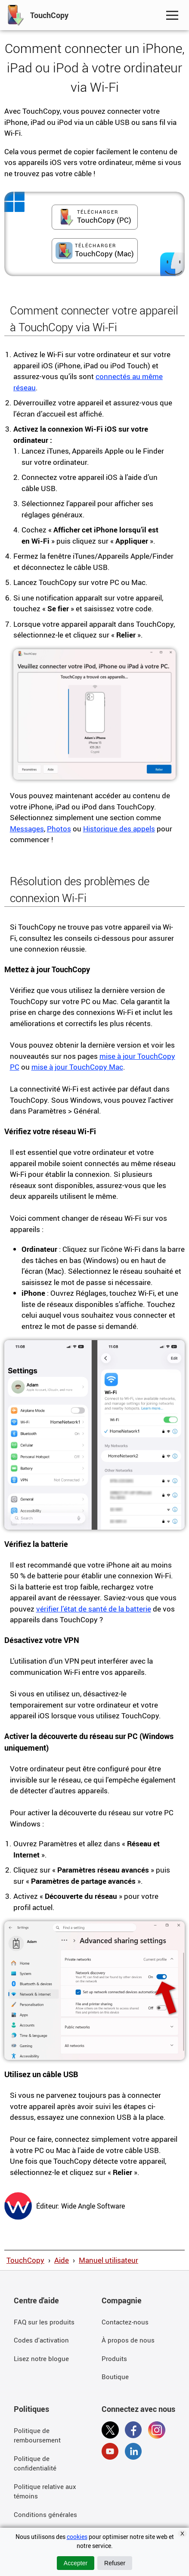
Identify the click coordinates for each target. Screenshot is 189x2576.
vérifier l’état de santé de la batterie (93, 1609)
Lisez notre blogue (41, 2358)
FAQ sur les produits (44, 2322)
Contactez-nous (125, 2322)
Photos (59, 829)
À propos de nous (128, 2340)
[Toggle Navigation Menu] (172, 15)
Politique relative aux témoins (45, 2491)
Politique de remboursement (37, 2435)
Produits (114, 2358)
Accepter (75, 2563)
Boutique (115, 2376)
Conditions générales (45, 2514)
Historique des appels (119, 829)
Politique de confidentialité (35, 2463)
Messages (27, 829)
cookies (77, 2536)
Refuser (114, 2563)
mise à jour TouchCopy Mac (77, 1067)
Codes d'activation (41, 2340)
